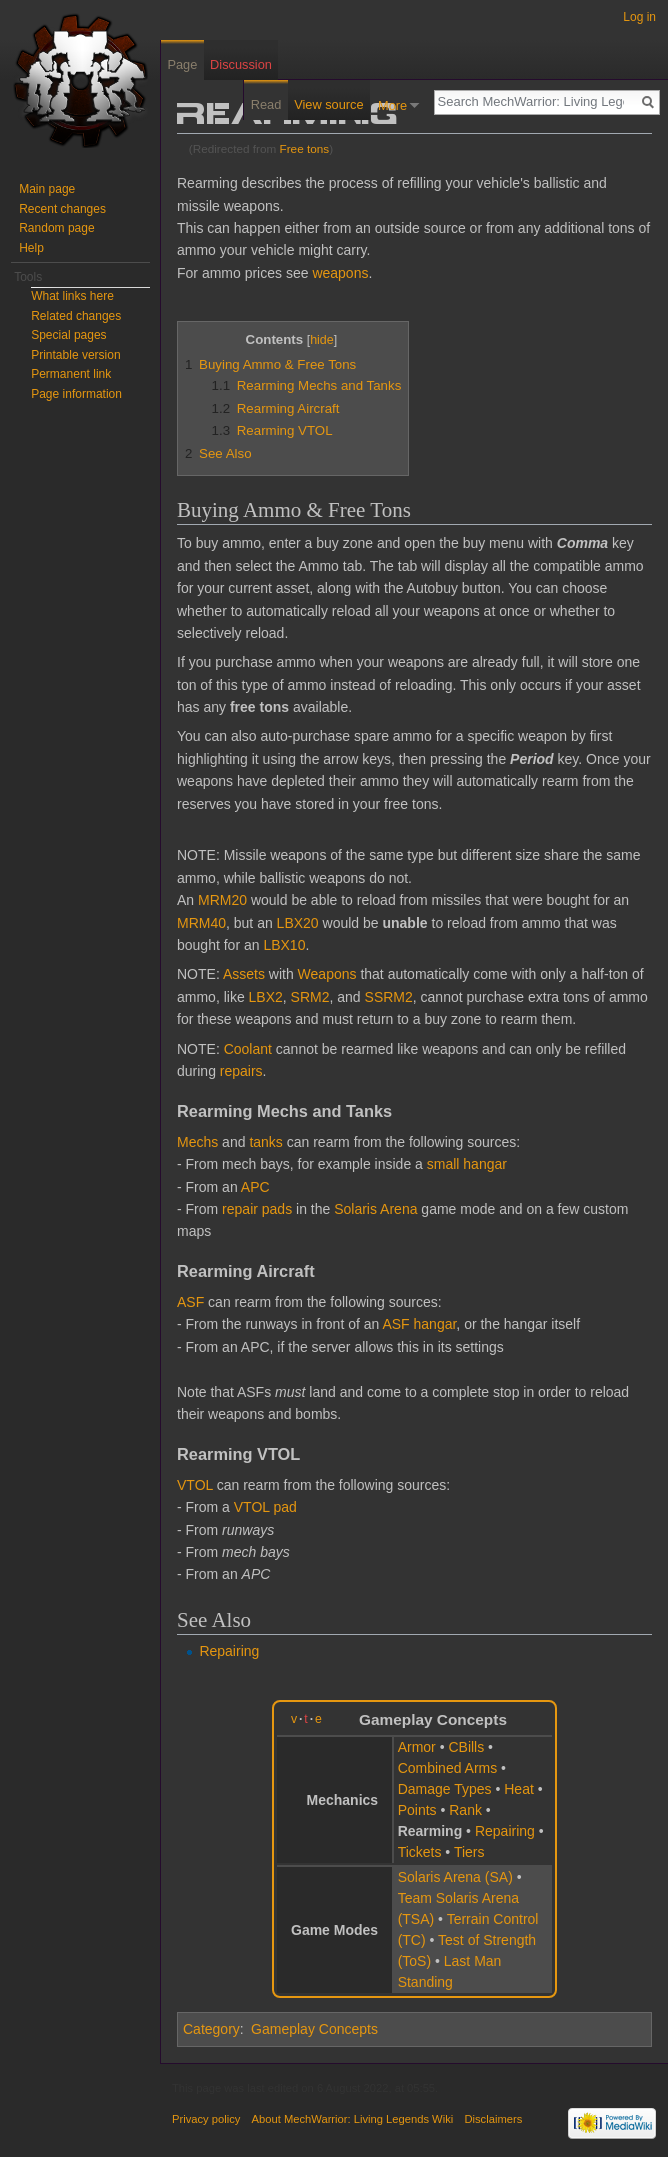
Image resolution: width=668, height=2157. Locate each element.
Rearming (430, 1831)
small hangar (467, 1164)
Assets (244, 974)
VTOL (195, 1485)
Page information (76, 394)
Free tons (305, 148)
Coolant (248, 1049)
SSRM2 (389, 997)
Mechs (197, 1142)
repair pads (257, 1209)
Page (182, 64)
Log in (639, 17)
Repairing (229, 1651)
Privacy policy (206, 2119)
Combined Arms (448, 1768)
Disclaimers (493, 2119)
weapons (340, 273)
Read (266, 104)
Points (417, 1810)
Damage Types (445, 1789)
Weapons (327, 974)
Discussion (241, 64)
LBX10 (284, 945)
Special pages (68, 335)
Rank (465, 1810)
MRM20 (222, 900)
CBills (466, 1747)
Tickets (420, 1852)
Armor (417, 1747)
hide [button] (322, 340)
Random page (56, 228)
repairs (241, 1071)
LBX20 (298, 923)
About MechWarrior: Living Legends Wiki (353, 2119)
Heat (519, 1789)
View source (328, 104)
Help (31, 248)
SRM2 (310, 997)
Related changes (76, 316)
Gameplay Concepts (314, 2029)
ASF (190, 1302)
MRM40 (201, 923)
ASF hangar (419, 1324)
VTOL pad (265, 1507)
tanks (265, 1142)
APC (255, 1187)
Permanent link (71, 374)
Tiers (469, 1852)
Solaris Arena (375, 1209)
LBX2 (266, 997)
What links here (72, 296)
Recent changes (62, 209)
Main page (47, 189)
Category (211, 2029)
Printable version (75, 355)
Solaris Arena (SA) (455, 1877)
